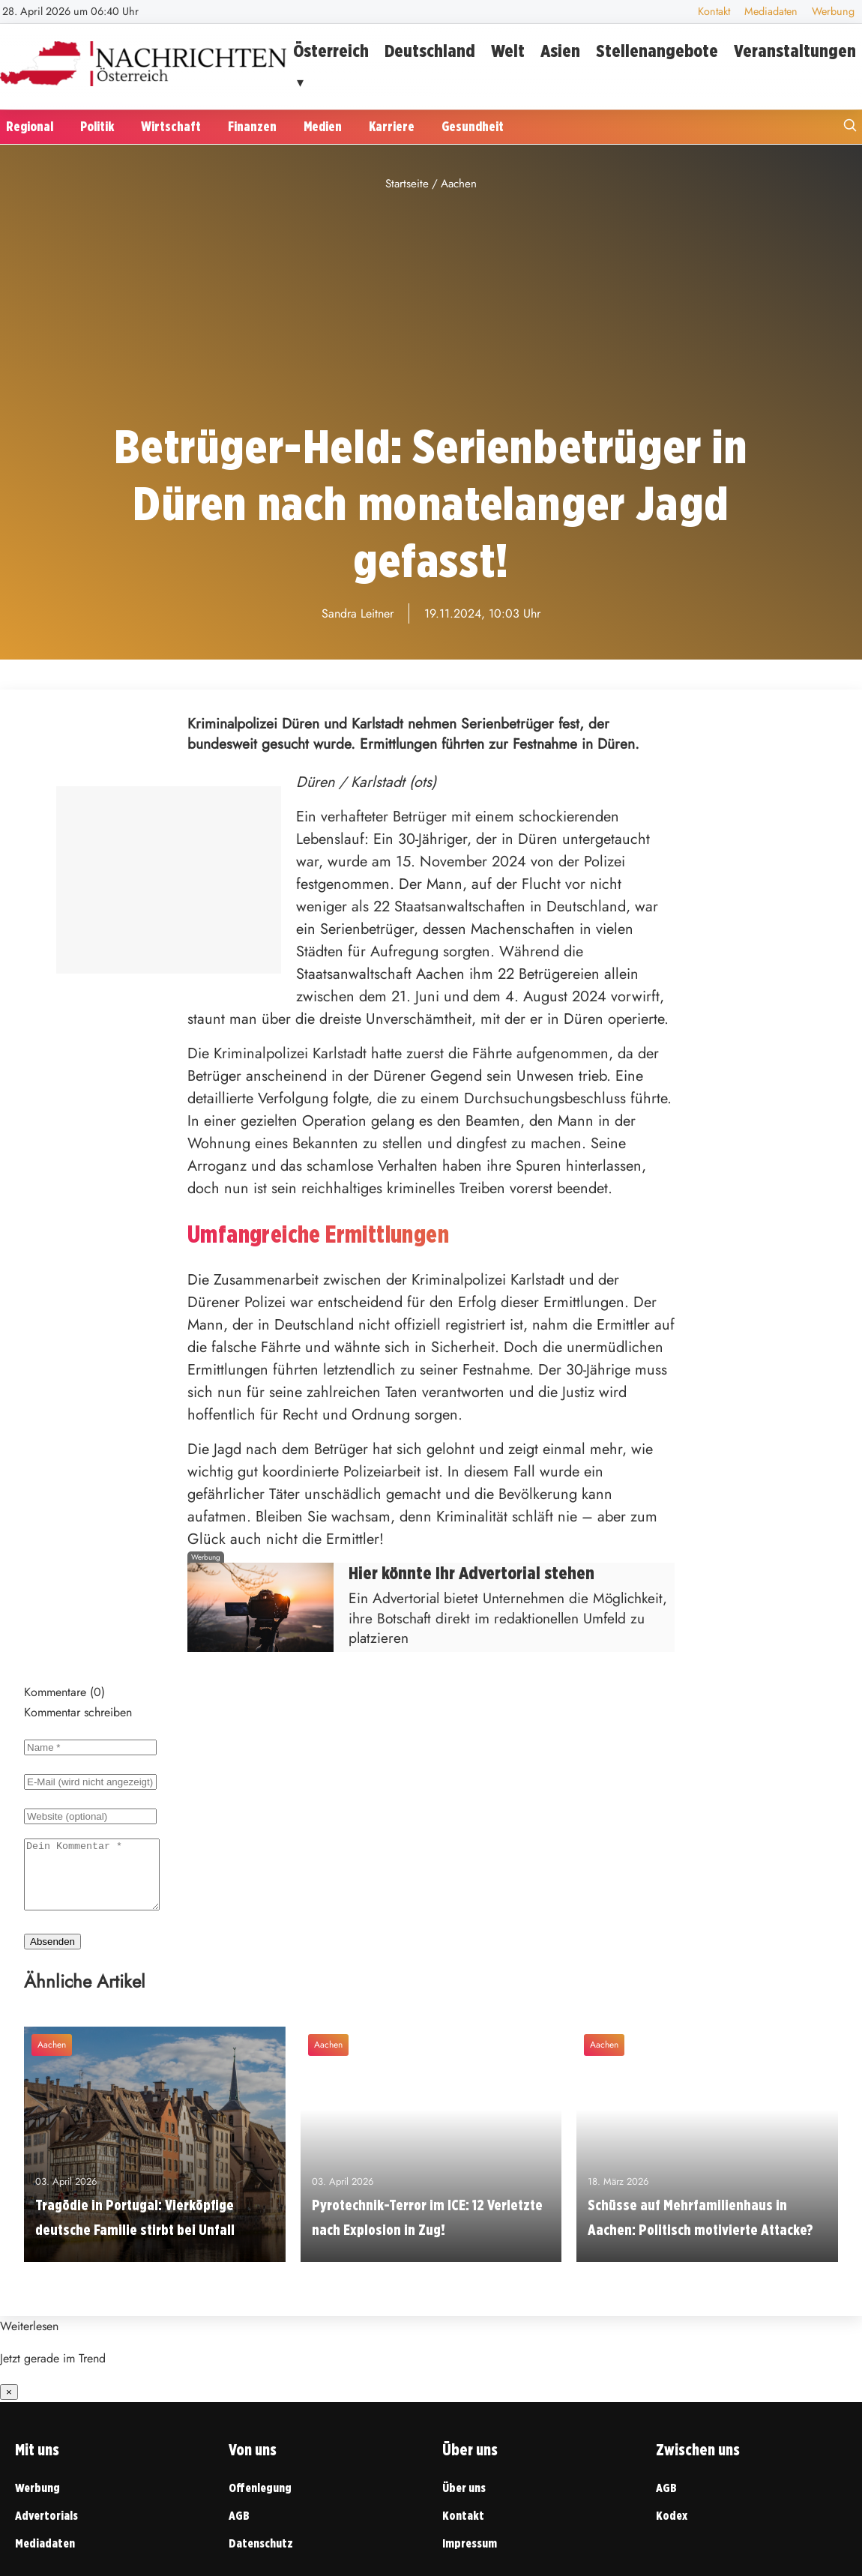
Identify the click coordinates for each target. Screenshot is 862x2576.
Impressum (469, 2557)
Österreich (331, 50)
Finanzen (252, 126)
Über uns (464, 2501)
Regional (29, 126)
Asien (560, 50)
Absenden (52, 1955)
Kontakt (714, 11)
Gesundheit (472, 126)
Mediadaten (771, 11)
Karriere (392, 126)
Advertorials (46, 2529)
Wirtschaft (171, 126)
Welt (508, 50)
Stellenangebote (657, 50)
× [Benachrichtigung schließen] (9, 2405)
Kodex (671, 2529)
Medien (323, 126)
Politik (97, 126)
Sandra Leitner (358, 613)
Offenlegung (260, 2501)
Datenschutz (261, 2557)
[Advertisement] (431, 306)
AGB (239, 2529)
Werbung (833, 11)
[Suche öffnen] (850, 127)
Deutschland (430, 50)
